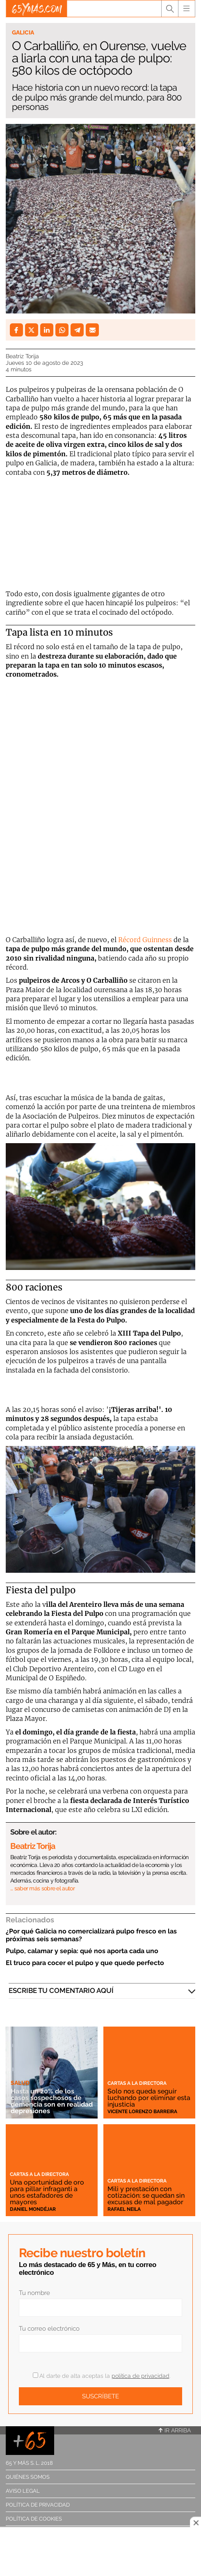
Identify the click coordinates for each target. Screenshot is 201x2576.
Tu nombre (34, 2293)
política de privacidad (140, 2375)
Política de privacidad (38, 2505)
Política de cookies (34, 2519)
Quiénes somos (28, 2477)
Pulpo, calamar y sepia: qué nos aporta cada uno (82, 1951)
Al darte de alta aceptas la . (101, 2375)
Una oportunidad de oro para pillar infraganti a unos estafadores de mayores (47, 2192)
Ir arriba (175, 2430)
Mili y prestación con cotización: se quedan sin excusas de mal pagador (146, 2195)
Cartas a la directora (137, 2083)
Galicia (23, 32)
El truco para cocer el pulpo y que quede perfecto (85, 1963)
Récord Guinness (144, 940)
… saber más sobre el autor (42, 1888)
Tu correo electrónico (49, 2328)
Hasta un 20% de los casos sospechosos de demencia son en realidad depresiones (52, 2101)
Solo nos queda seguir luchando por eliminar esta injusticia (148, 2097)
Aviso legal (23, 2491)
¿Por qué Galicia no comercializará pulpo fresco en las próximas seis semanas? (91, 1935)
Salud (20, 2083)
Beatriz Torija (22, 356)
